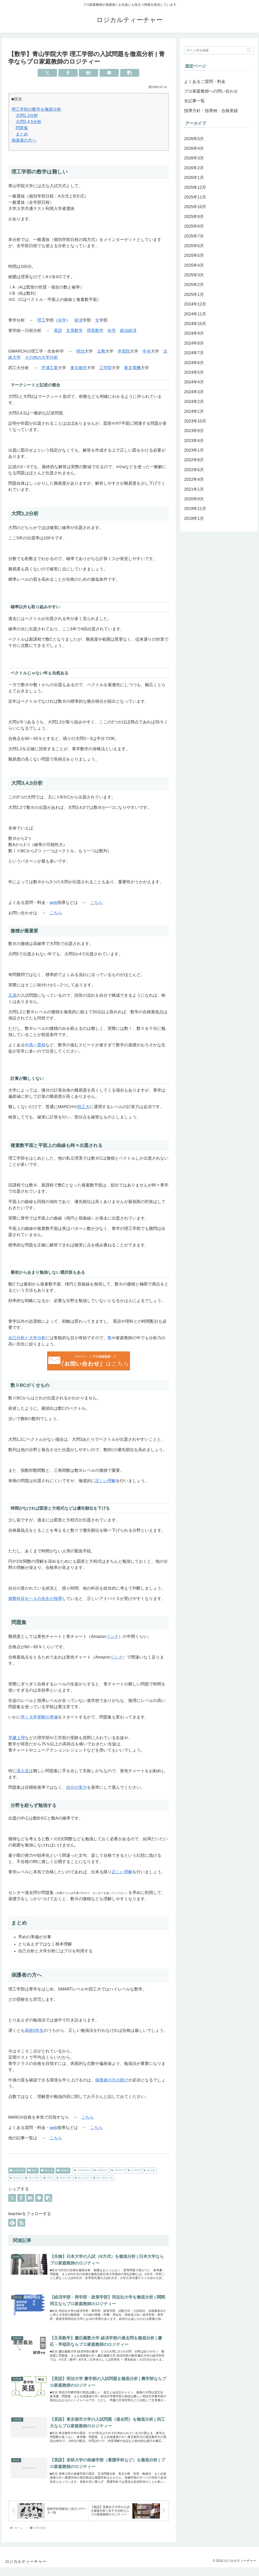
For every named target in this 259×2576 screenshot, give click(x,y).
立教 (101, 351)
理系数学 (95, 330)
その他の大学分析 (41, 357)
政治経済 (128, 330)
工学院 (105, 367)
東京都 (149, 2170)
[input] (218, 50)
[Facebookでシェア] (68, 73)
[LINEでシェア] (109, 73)
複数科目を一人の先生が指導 (35, 1598)
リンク (112, 1636)
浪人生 (23, 1771)
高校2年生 (34, 2030)
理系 (47, 2178)
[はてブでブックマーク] (88, 73)
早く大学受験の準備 (39, 1717)
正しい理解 (105, 1480)
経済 (78, 320)
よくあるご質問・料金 (204, 81)
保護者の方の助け (111, 2080)
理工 (41, 320)
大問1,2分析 (27, 115)
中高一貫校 (35, 1045)
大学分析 (17, 2170)
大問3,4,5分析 (28, 121)
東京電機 (132, 367)
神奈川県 (63, 2178)
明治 (80, 351)
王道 (12, 995)
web (53, 902)
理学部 (15, 2178)
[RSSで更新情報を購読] (21, 2223)
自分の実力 (76, 1787)
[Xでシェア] (47, 73)
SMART (117, 2170)
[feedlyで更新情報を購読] (12, 2223)
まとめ (22, 134)
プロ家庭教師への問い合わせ (211, 91)
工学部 (133, 2170)
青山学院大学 (103, 2178)
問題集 (22, 128)
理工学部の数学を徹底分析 (36, 109)
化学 (62, 320)
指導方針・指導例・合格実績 (211, 110)
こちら (96, 902)
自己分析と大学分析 (27, 1338)
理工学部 (32, 2178)
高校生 (63, 2170)
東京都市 (78, 367)
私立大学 (82, 2178)
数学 (32, 2170)
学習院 (124, 351)
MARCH (100, 2170)
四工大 (83, 1106)
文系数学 (74, 330)
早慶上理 (16, 1737)
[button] (129, 73)
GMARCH (82, 2170)
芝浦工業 (49, 367)
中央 (146, 351)
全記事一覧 (194, 101)
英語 (58, 330)
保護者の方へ (23, 140)
